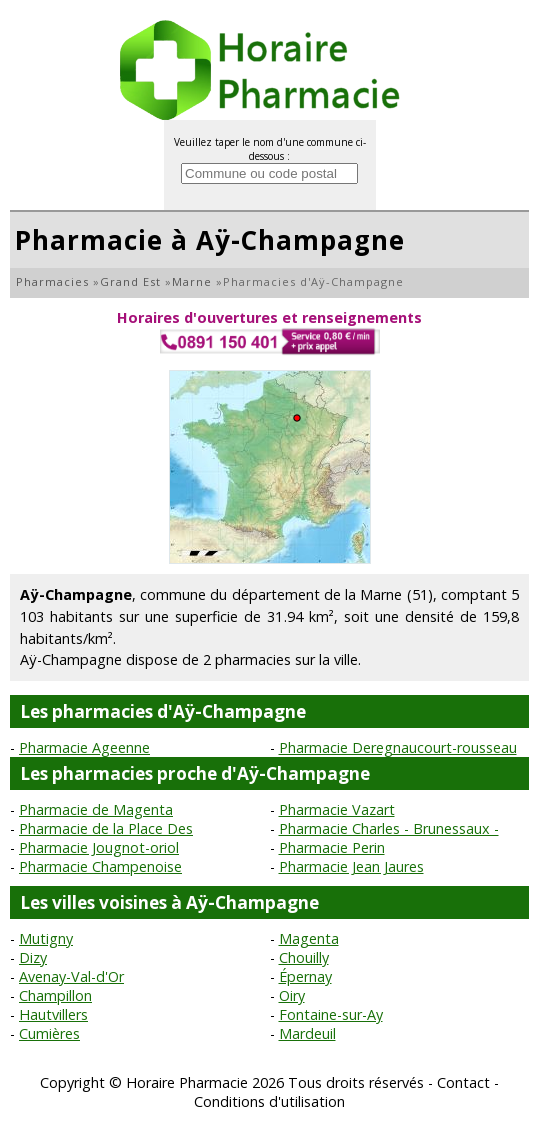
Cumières (49, 1033)
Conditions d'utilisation (269, 1101)
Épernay (305, 976)
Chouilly (304, 957)
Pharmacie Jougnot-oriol (99, 847)
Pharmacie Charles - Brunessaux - (389, 828)
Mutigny (46, 938)
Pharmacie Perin (332, 847)
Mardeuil (307, 1033)
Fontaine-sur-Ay (331, 1014)
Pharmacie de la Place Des (106, 828)
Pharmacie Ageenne (84, 747)
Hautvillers (53, 1014)
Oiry (292, 995)
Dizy (33, 957)
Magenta (309, 938)
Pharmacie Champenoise (100, 866)
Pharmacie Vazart (337, 809)
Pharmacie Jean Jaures (351, 866)
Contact (463, 1082)
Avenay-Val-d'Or (71, 976)
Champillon (55, 995)
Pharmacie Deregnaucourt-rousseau (398, 747)
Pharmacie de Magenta (96, 809)
